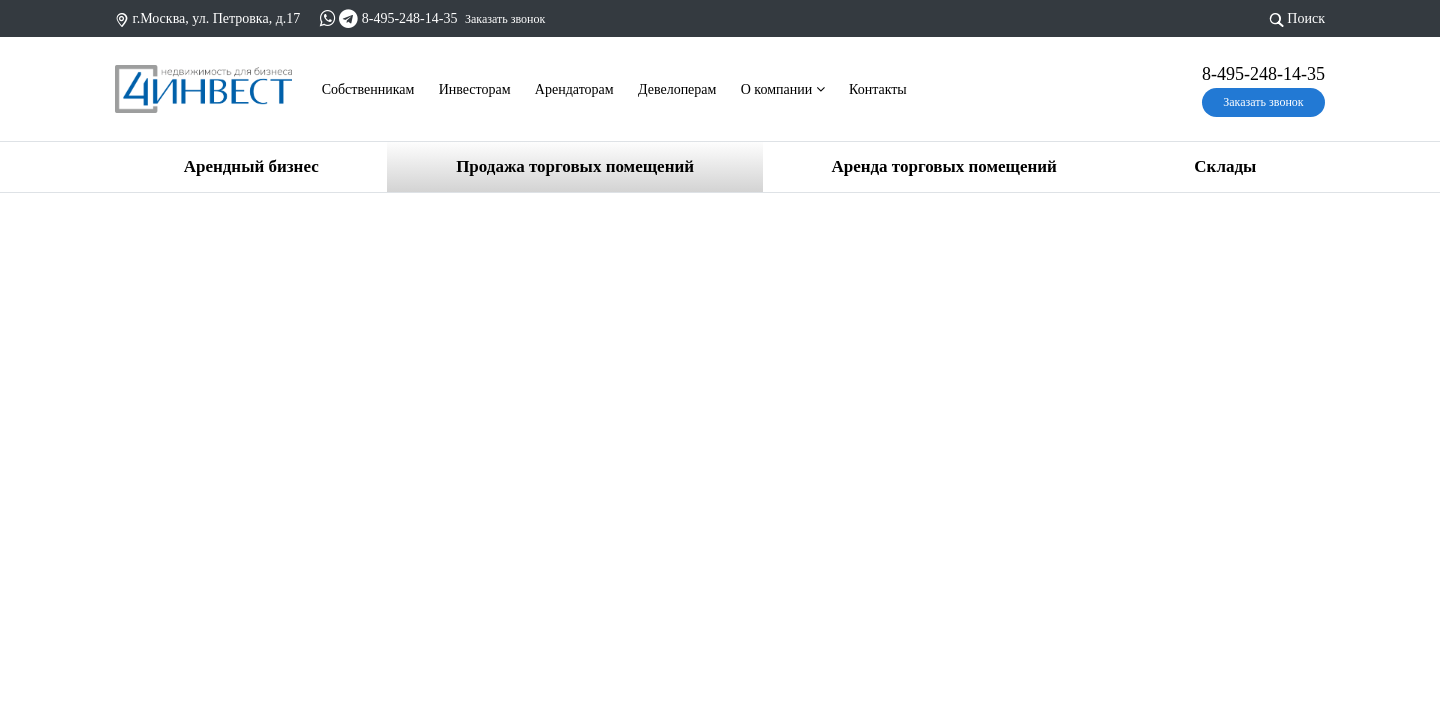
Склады (1225, 166)
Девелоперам (677, 89)
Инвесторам (475, 89)
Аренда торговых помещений (943, 166)
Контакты (878, 89)
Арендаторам (574, 89)
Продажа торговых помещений (575, 166)
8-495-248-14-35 (410, 18)
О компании (783, 89)
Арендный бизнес (251, 166)
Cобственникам (368, 89)
